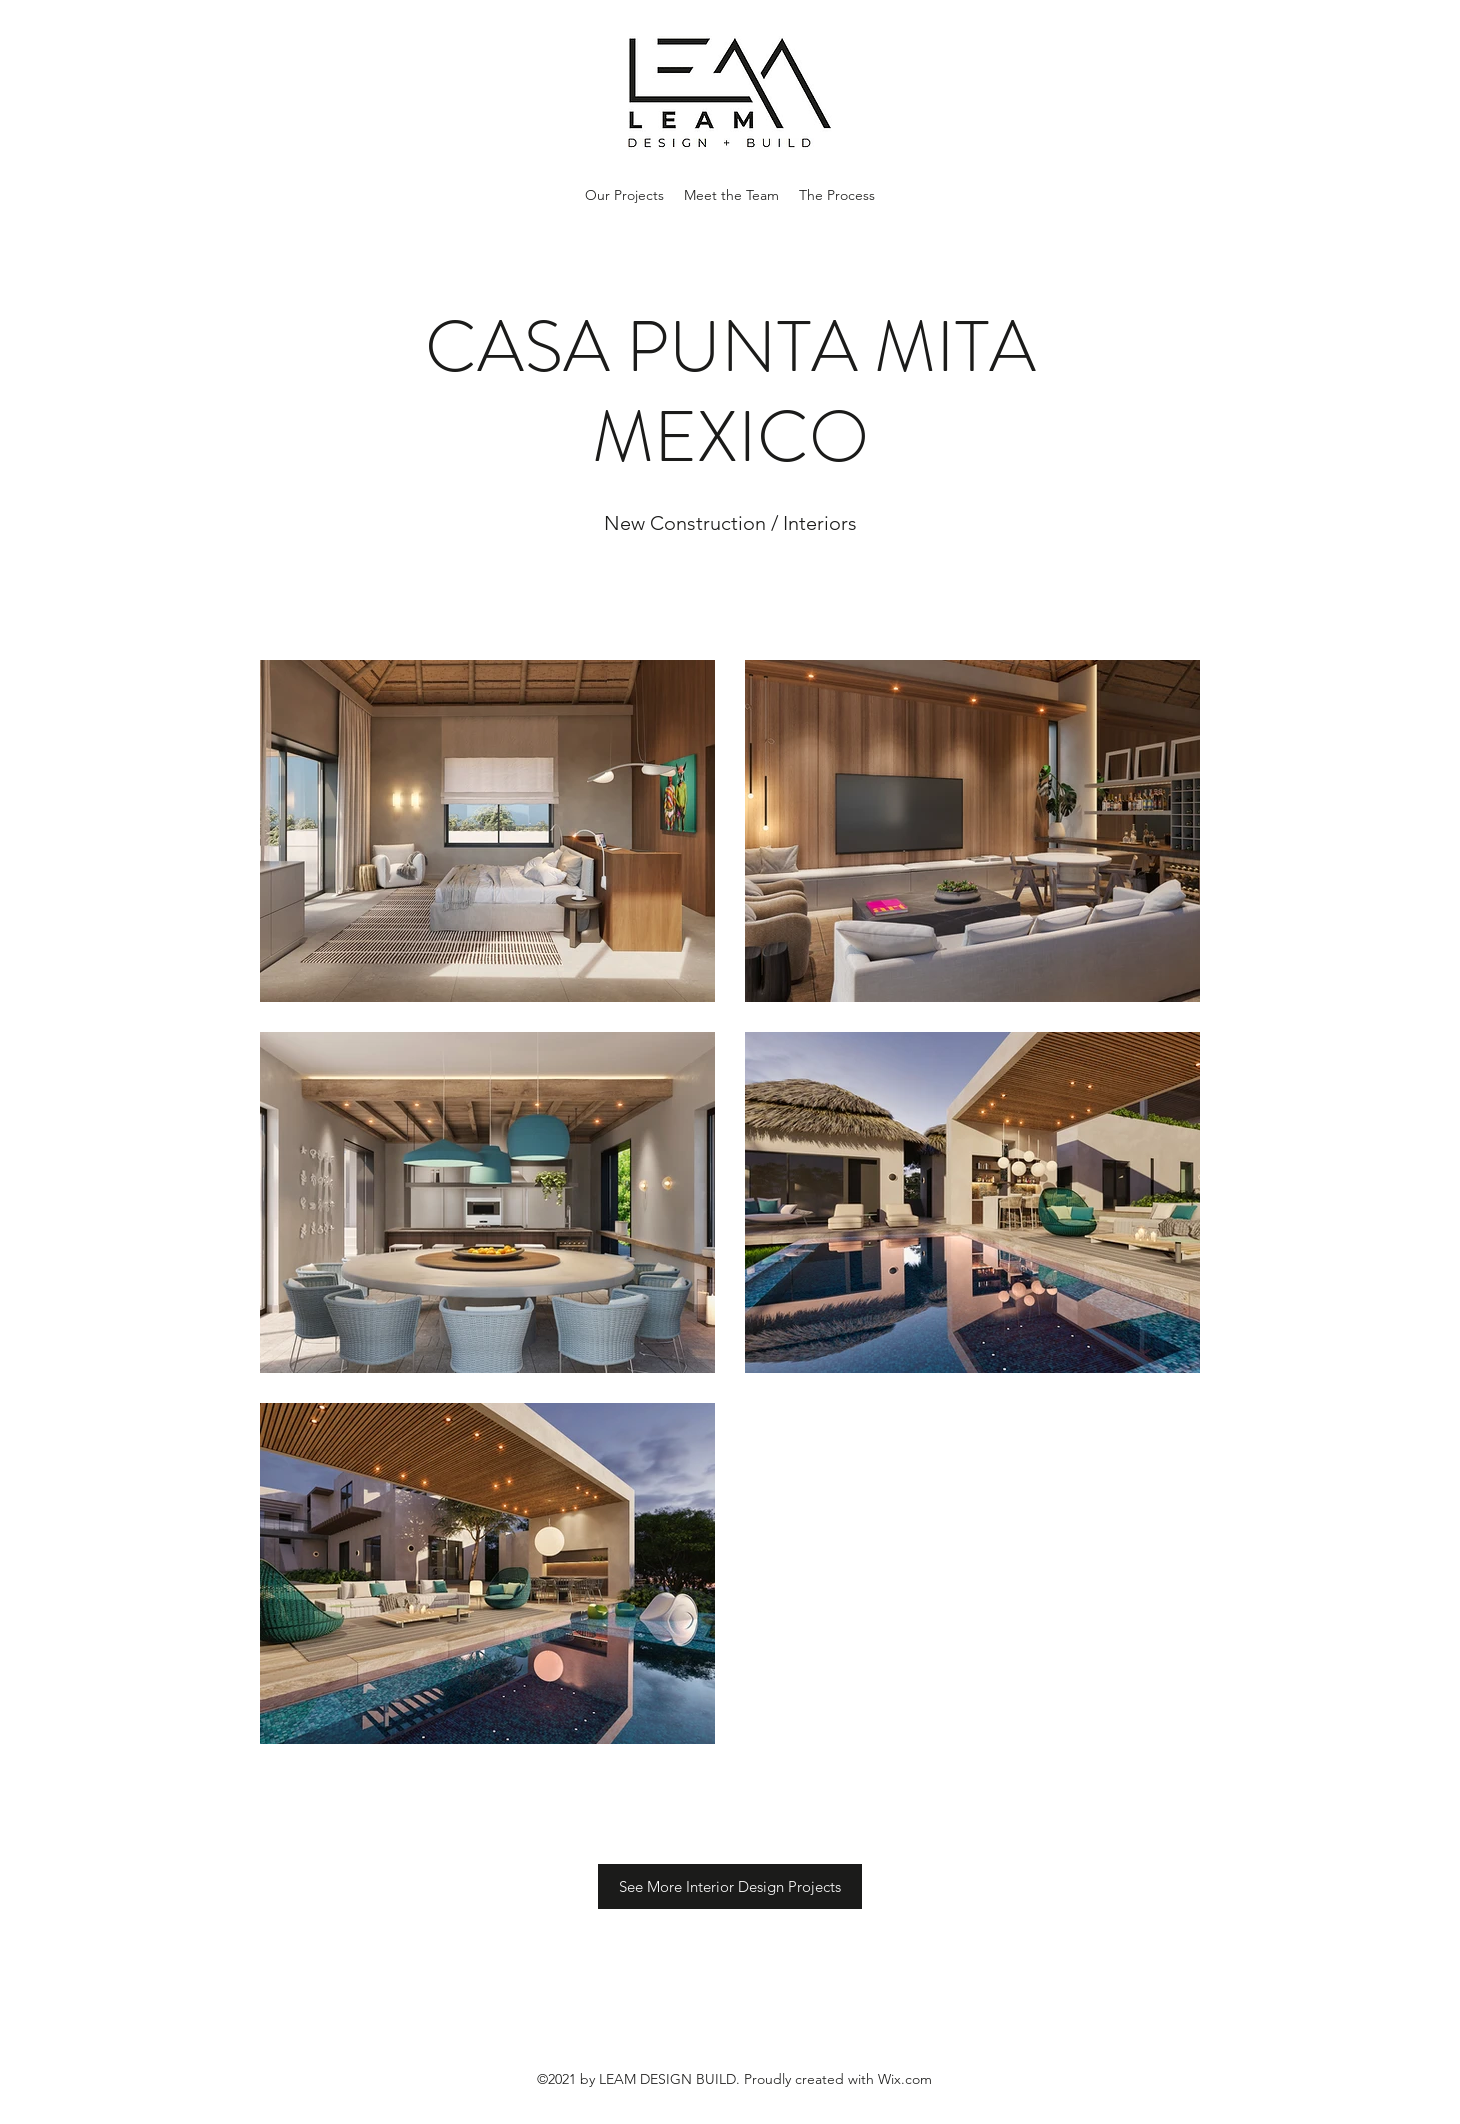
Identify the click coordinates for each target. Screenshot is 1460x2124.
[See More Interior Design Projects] (730, 1886)
